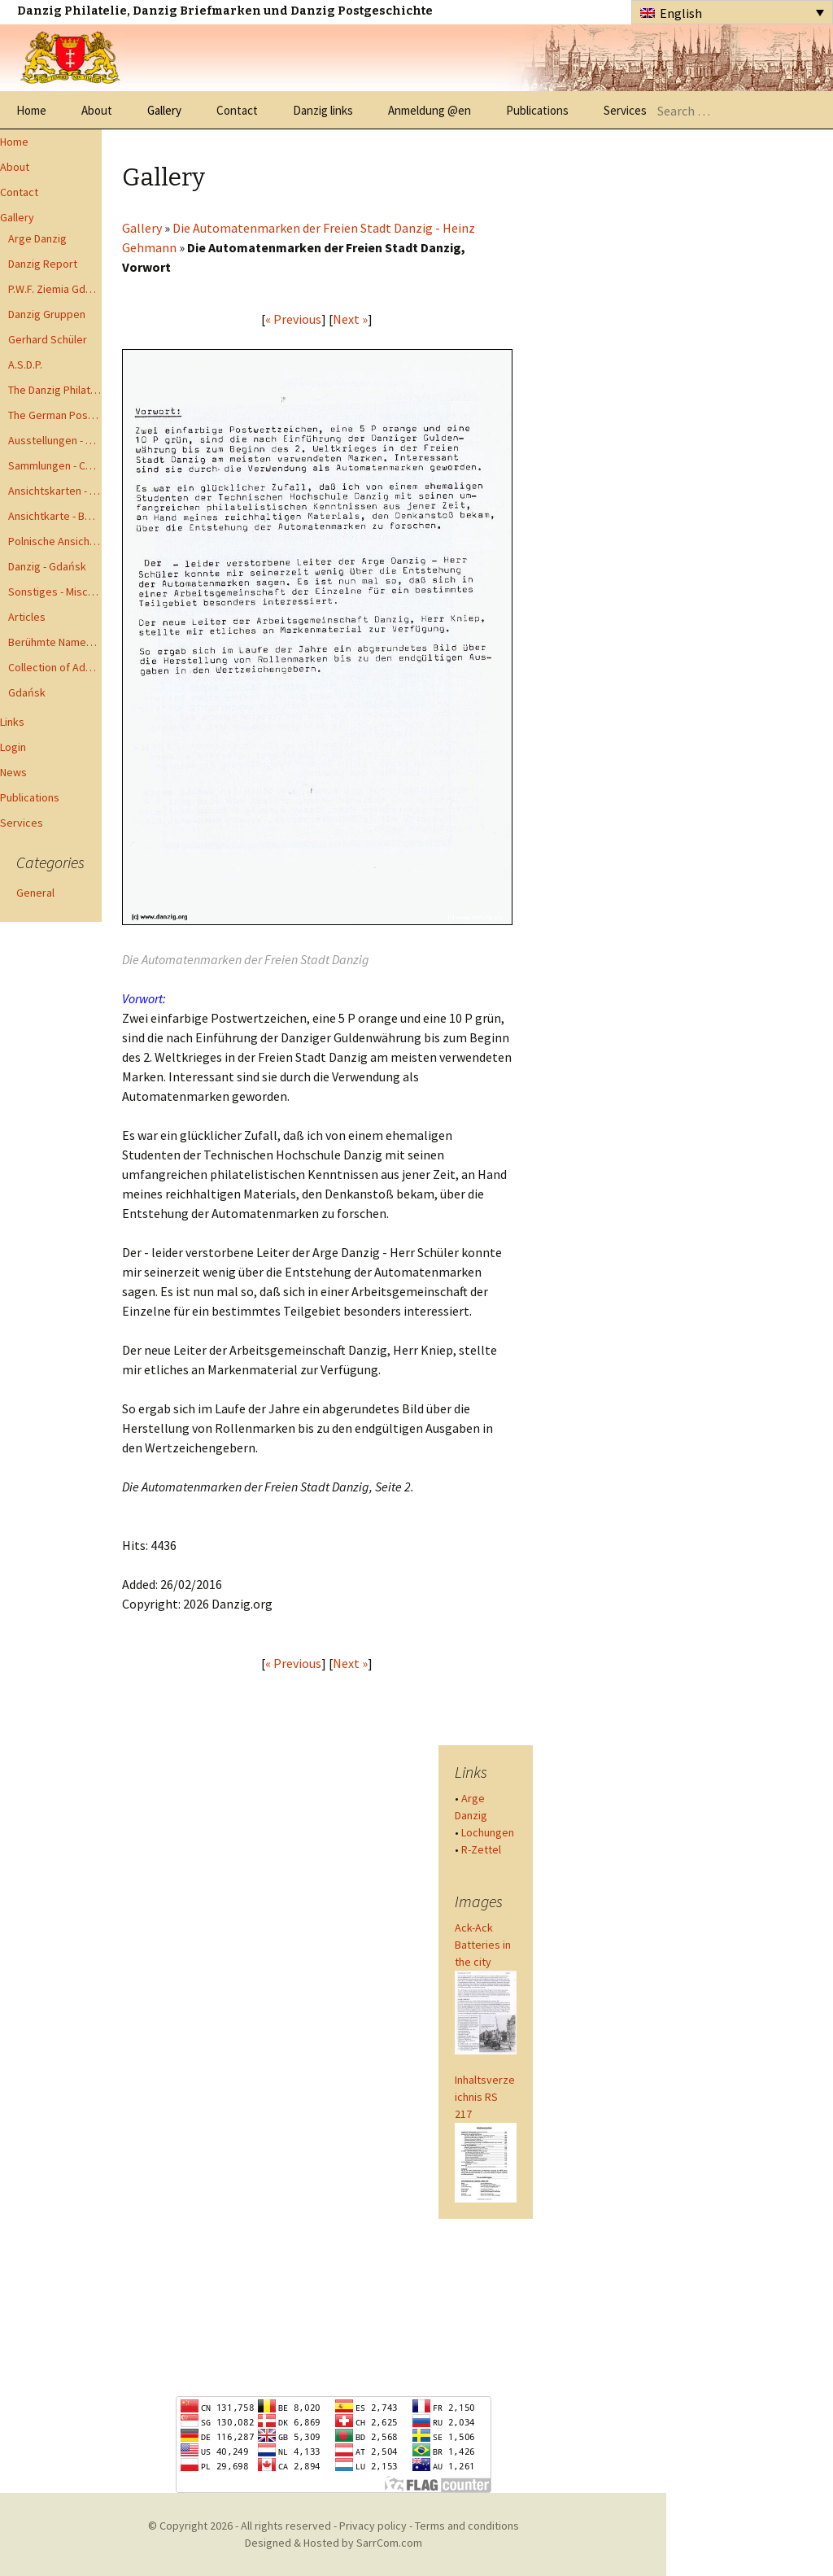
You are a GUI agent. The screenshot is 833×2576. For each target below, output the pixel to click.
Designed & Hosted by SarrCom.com (333, 2542)
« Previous (293, 319)
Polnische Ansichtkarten (55, 541)
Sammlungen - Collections (55, 465)
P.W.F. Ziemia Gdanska (55, 289)
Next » (350, 319)
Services (625, 110)
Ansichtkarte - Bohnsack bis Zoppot (55, 516)
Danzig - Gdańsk (47, 566)
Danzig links (323, 110)
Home (31, 110)
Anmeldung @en (429, 110)
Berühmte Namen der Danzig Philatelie (55, 642)
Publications (537, 110)
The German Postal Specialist (55, 415)
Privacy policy (373, 2525)
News (13, 772)
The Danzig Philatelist (55, 389)
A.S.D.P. (25, 364)
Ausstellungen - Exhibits (55, 440)
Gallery (164, 110)
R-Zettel (481, 1849)
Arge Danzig (37, 238)
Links (12, 721)
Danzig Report (42, 263)
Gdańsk (27, 692)
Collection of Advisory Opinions (55, 667)
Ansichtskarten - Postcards (55, 490)
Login (13, 747)
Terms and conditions (467, 2525)
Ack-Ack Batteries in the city (483, 1944)
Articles (27, 616)
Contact (237, 110)
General (35, 892)
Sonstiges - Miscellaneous (55, 591)
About (96, 110)
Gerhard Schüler (47, 339)
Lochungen (487, 1832)
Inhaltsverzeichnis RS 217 (485, 2096)
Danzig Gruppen (46, 314)
